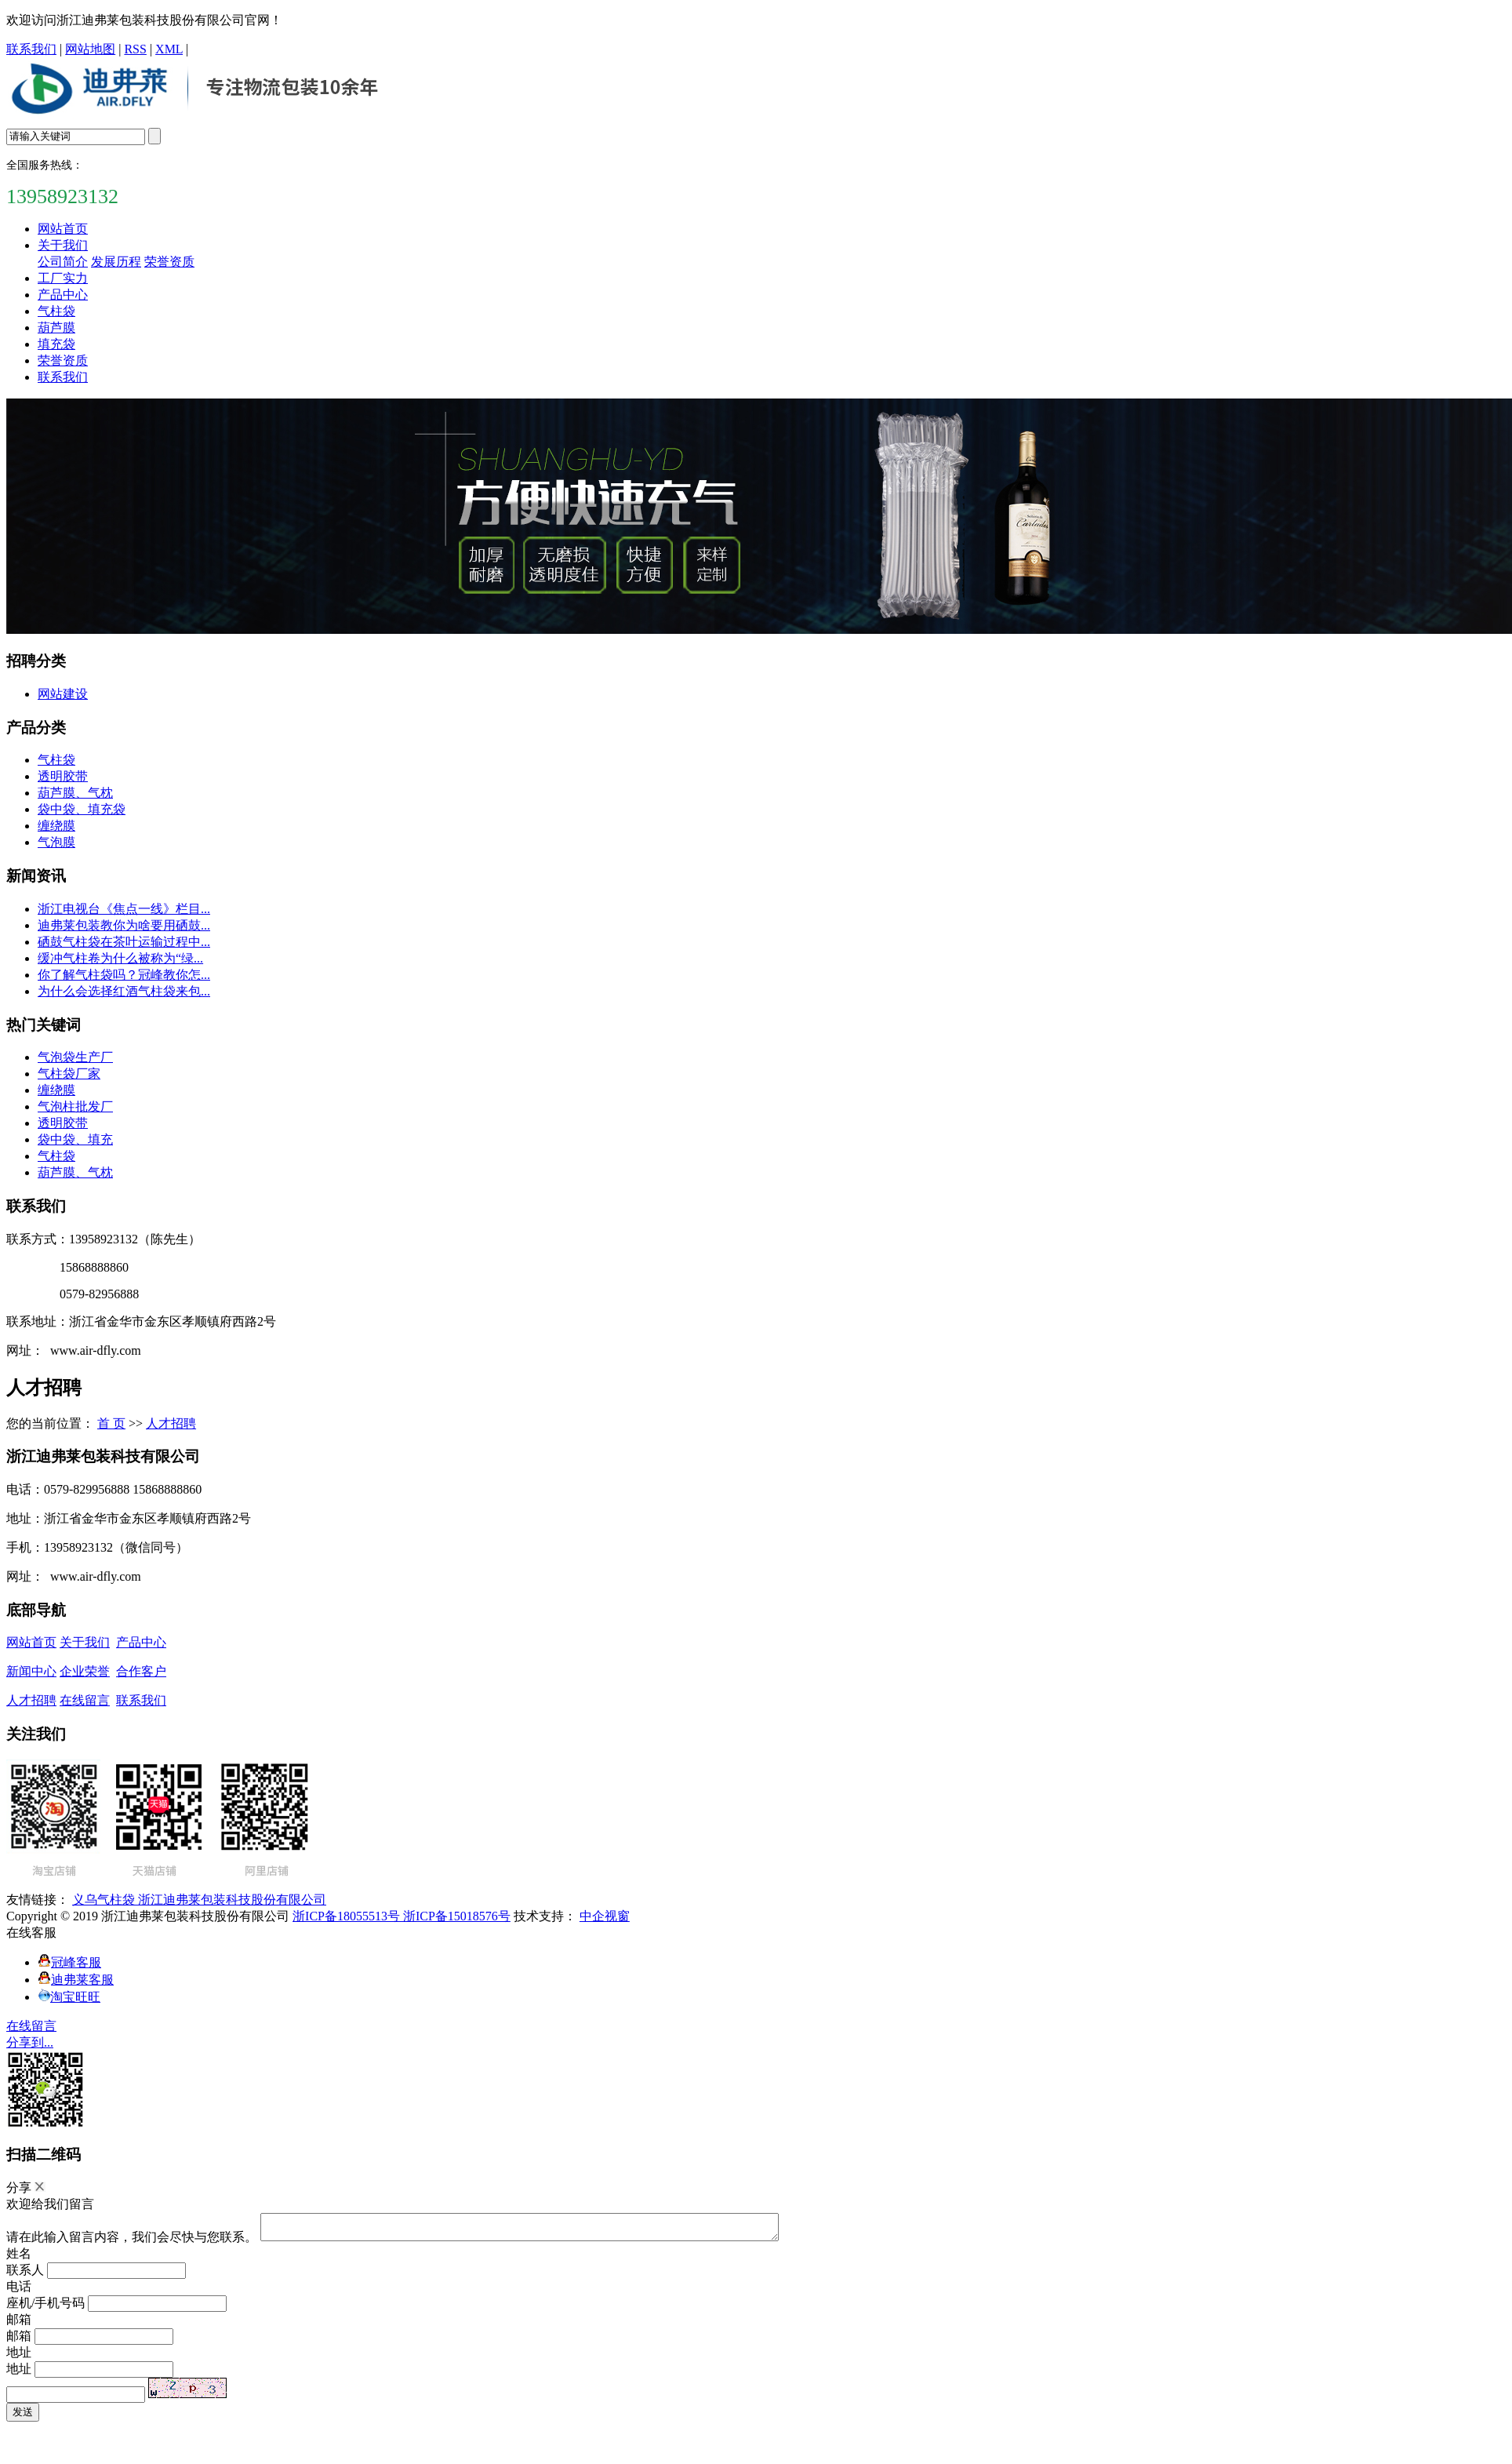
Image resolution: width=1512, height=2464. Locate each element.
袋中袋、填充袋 (81, 809)
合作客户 (141, 1671)
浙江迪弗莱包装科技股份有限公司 (232, 1899)
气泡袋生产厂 (75, 1057)
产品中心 (63, 294)
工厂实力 (63, 278)
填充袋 (56, 344)
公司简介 (63, 261)
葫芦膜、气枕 (75, 792)
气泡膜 (56, 842)
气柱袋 (56, 311)
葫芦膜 (56, 327)
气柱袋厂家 (69, 1073)
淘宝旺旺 (69, 1997)
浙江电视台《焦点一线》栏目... (124, 908)
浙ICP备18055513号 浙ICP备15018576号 (402, 1916)
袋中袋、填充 (75, 1139)
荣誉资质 (169, 261)
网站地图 (90, 49)
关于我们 (63, 245)
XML (169, 49)
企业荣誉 (85, 1671)
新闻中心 (31, 1671)
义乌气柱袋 (105, 1899)
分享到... (29, 2042)
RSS (135, 49)
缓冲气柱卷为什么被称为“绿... (120, 958)
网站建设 (63, 694)
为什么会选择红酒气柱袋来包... (124, 991)
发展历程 (116, 261)
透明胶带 (63, 776)
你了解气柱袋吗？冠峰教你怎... (124, 974)
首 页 (111, 1423)
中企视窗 (605, 1916)
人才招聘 (171, 1423)
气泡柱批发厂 (75, 1106)
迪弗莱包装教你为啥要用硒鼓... (124, 925)
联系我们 (31, 49)
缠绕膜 (56, 825)
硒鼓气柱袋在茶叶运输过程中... (124, 941)
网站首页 (63, 228)
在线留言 (85, 1700)
